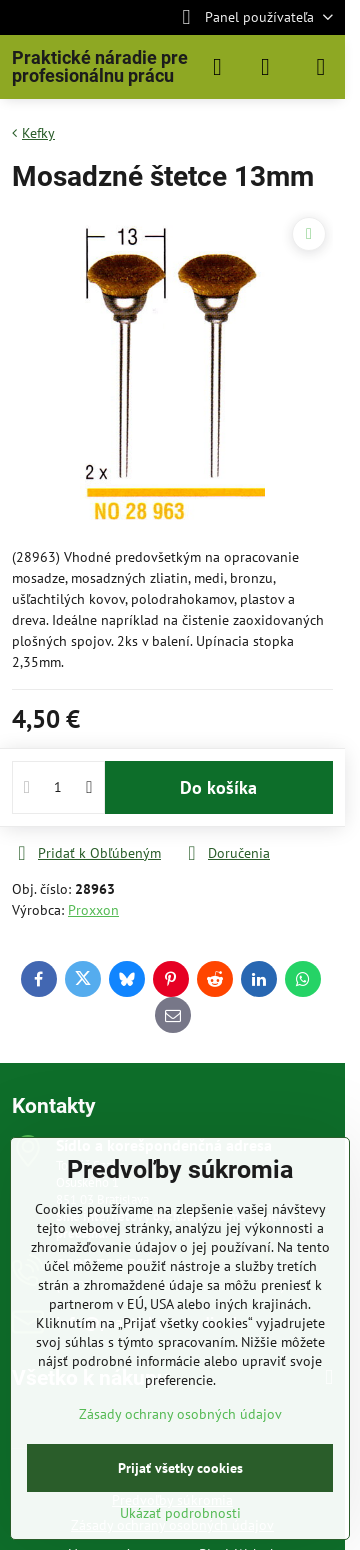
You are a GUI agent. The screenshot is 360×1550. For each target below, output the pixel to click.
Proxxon (93, 910)
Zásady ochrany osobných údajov (180, 1414)
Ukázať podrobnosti (180, 1513)
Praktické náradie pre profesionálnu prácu (100, 67)
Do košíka (218, 787)
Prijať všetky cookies (180, 1468)
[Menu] (321, 67)
